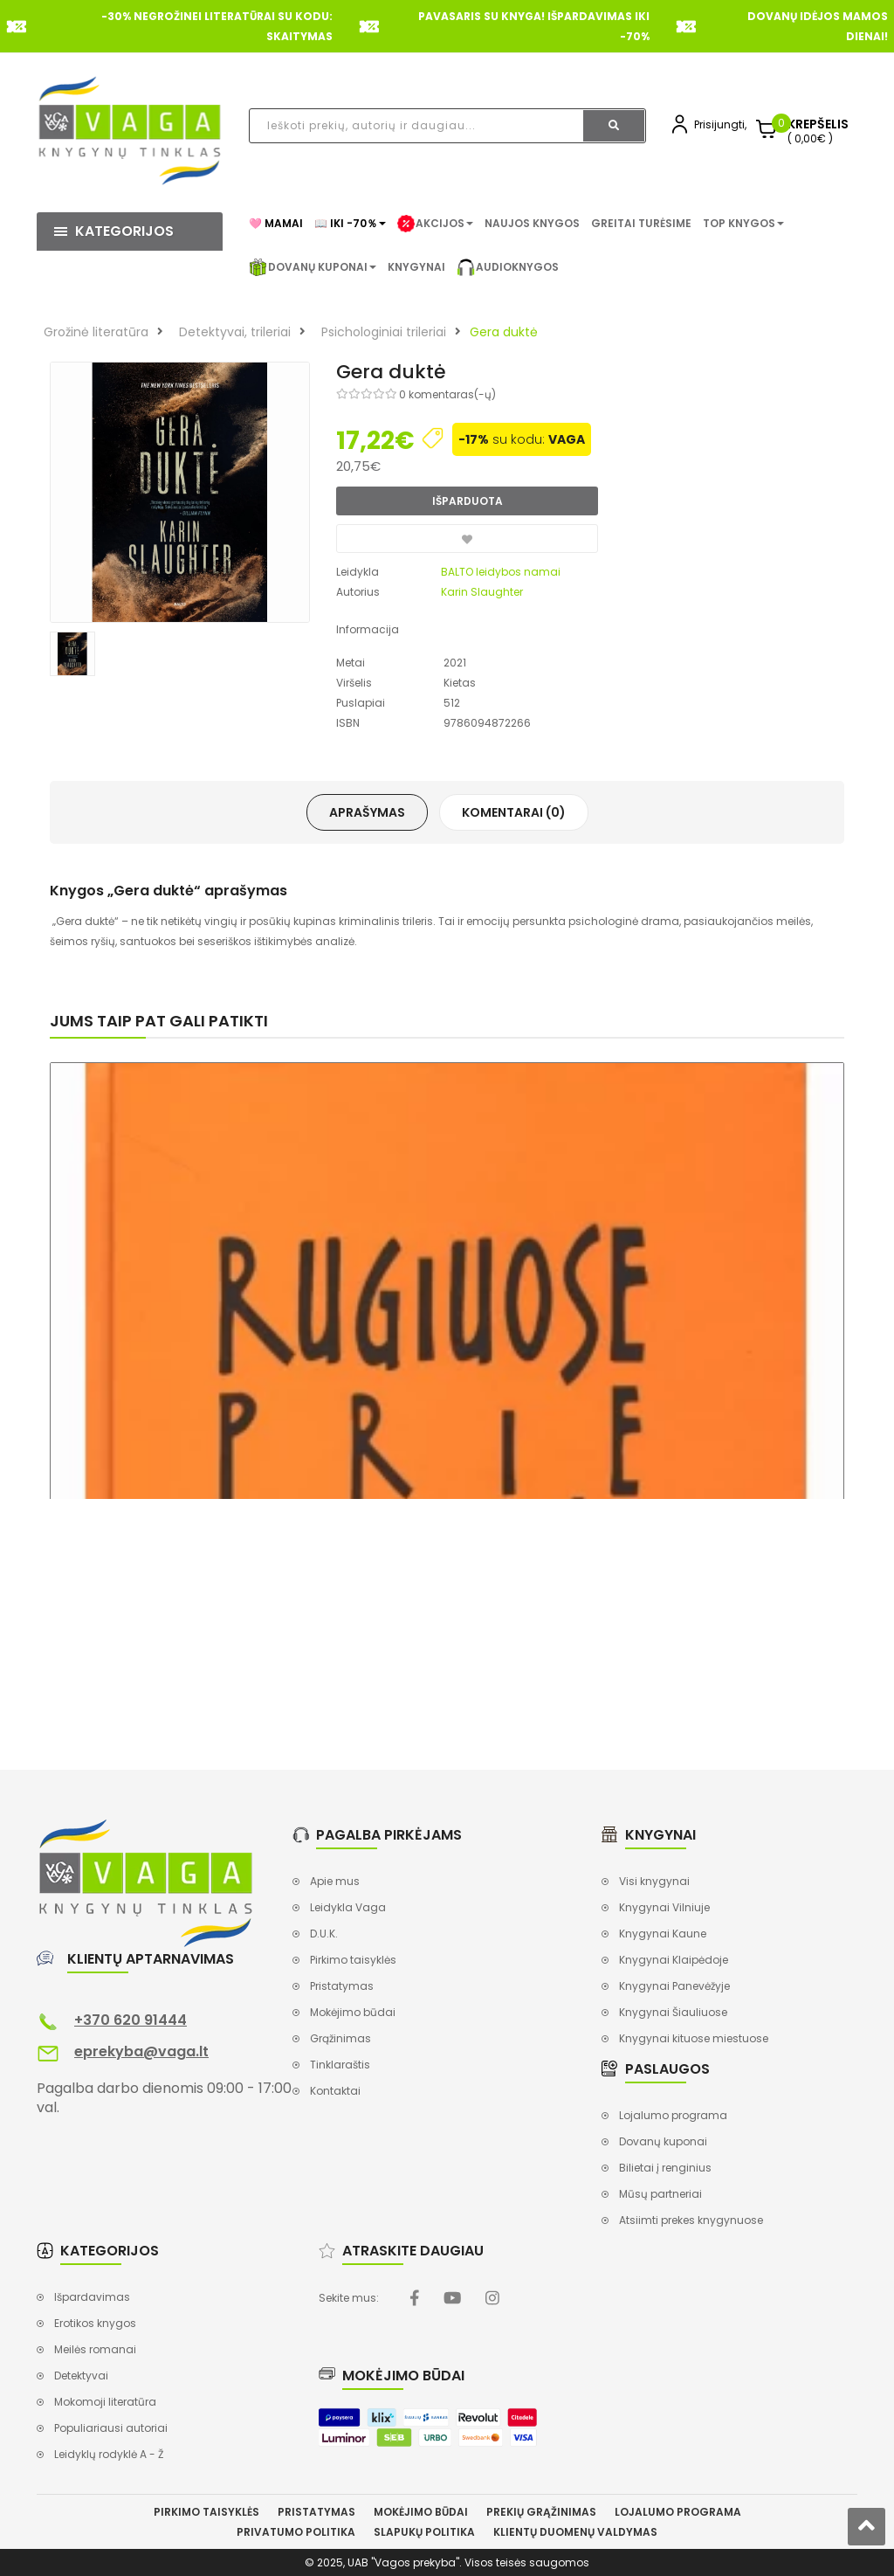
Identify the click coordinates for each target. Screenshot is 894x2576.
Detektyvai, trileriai (235, 332)
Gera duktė (504, 332)
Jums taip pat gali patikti (159, 1021)
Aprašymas (367, 812)
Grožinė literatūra (96, 332)
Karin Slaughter (482, 591)
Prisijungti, (720, 124)
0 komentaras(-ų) (447, 394)
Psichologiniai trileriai (383, 332)
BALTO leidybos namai (500, 571)
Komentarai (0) (514, 812)
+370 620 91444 (130, 2020)
